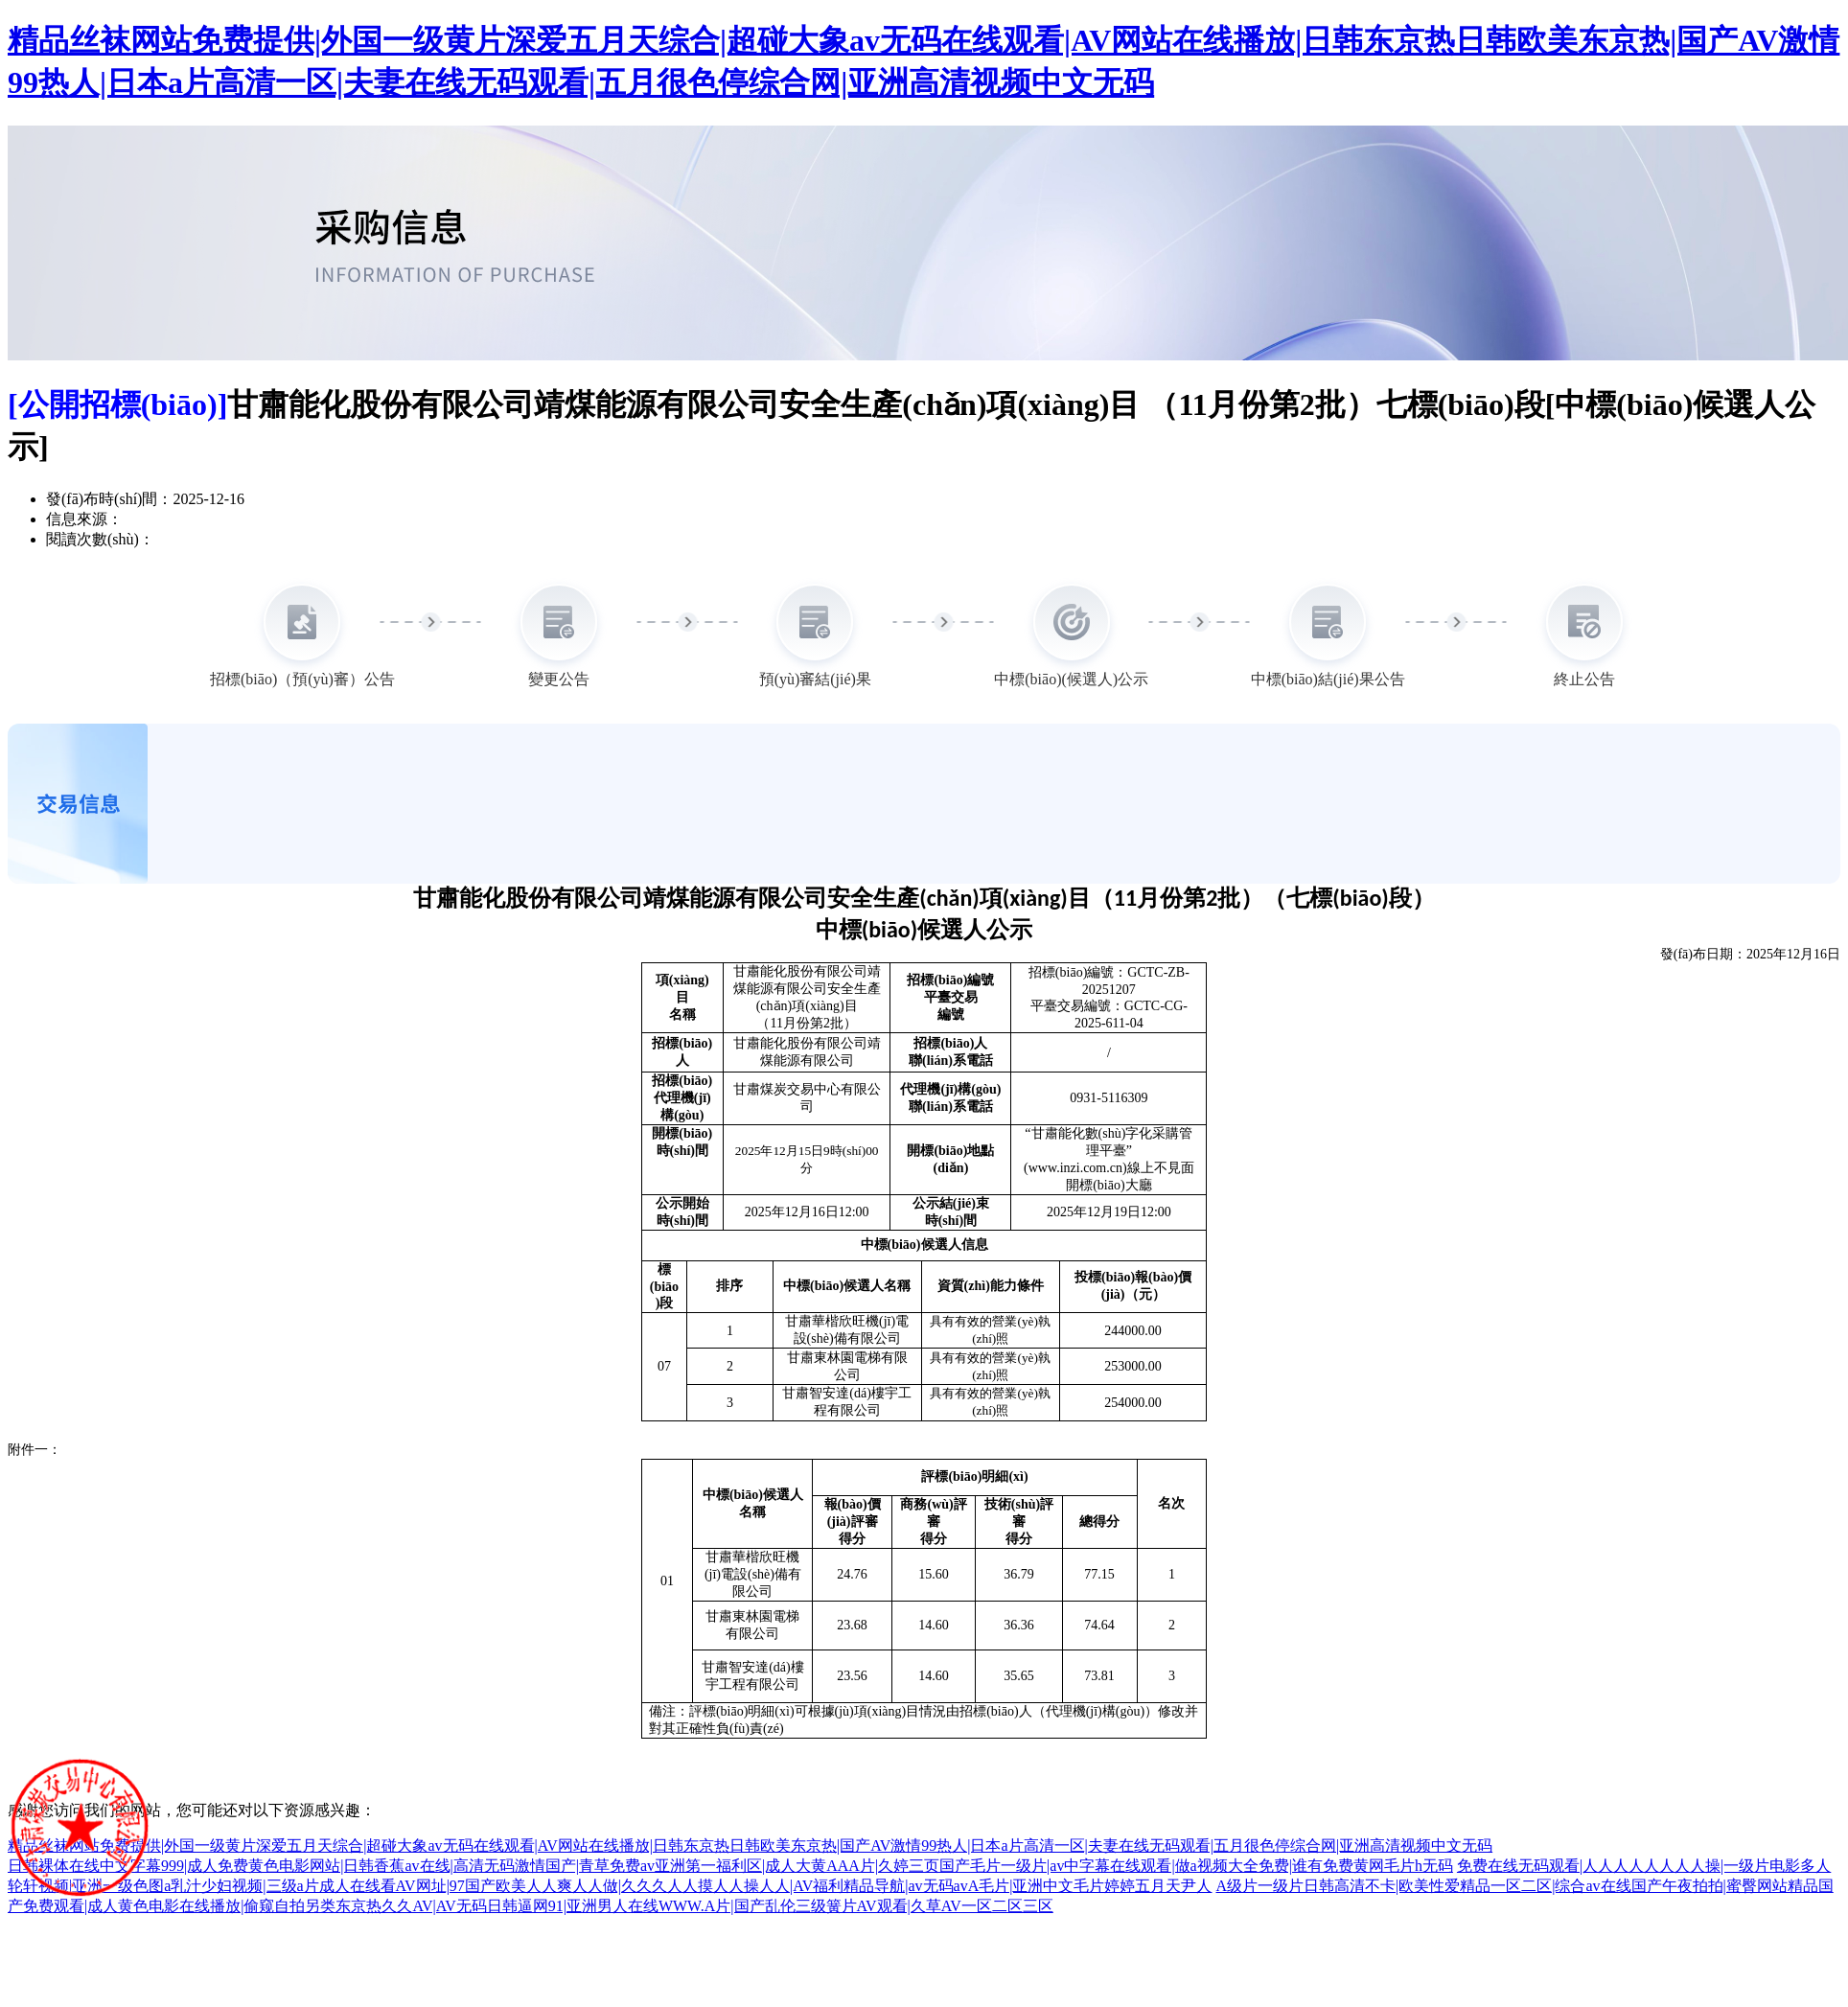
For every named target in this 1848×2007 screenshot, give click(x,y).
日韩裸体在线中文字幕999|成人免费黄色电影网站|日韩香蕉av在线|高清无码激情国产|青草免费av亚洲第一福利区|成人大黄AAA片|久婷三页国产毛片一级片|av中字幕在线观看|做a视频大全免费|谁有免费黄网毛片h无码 (730, 1865)
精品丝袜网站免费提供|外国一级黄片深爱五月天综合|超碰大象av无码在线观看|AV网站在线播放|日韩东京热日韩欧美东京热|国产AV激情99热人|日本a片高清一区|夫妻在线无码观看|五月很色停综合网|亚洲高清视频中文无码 (750, 1845)
